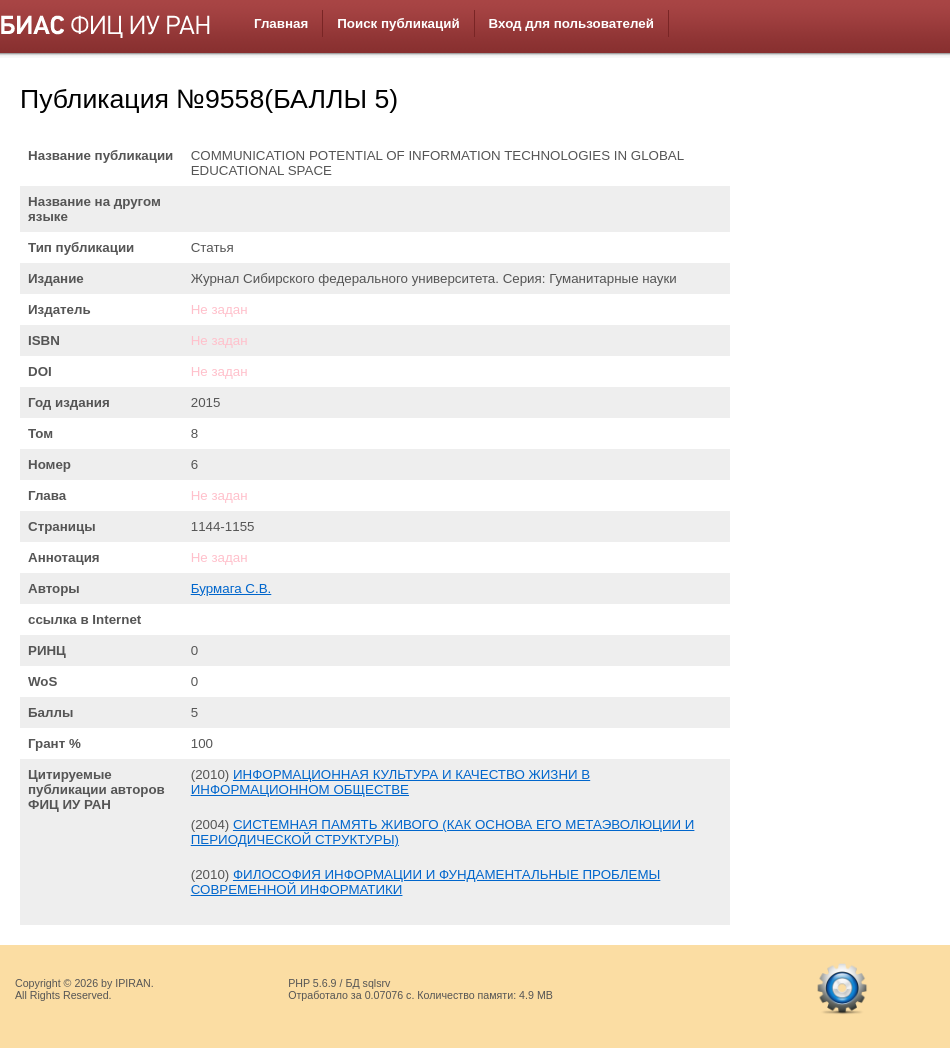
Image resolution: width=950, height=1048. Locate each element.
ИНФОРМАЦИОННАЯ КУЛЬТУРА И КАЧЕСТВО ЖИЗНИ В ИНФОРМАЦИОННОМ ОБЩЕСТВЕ (390, 782)
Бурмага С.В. (231, 588)
